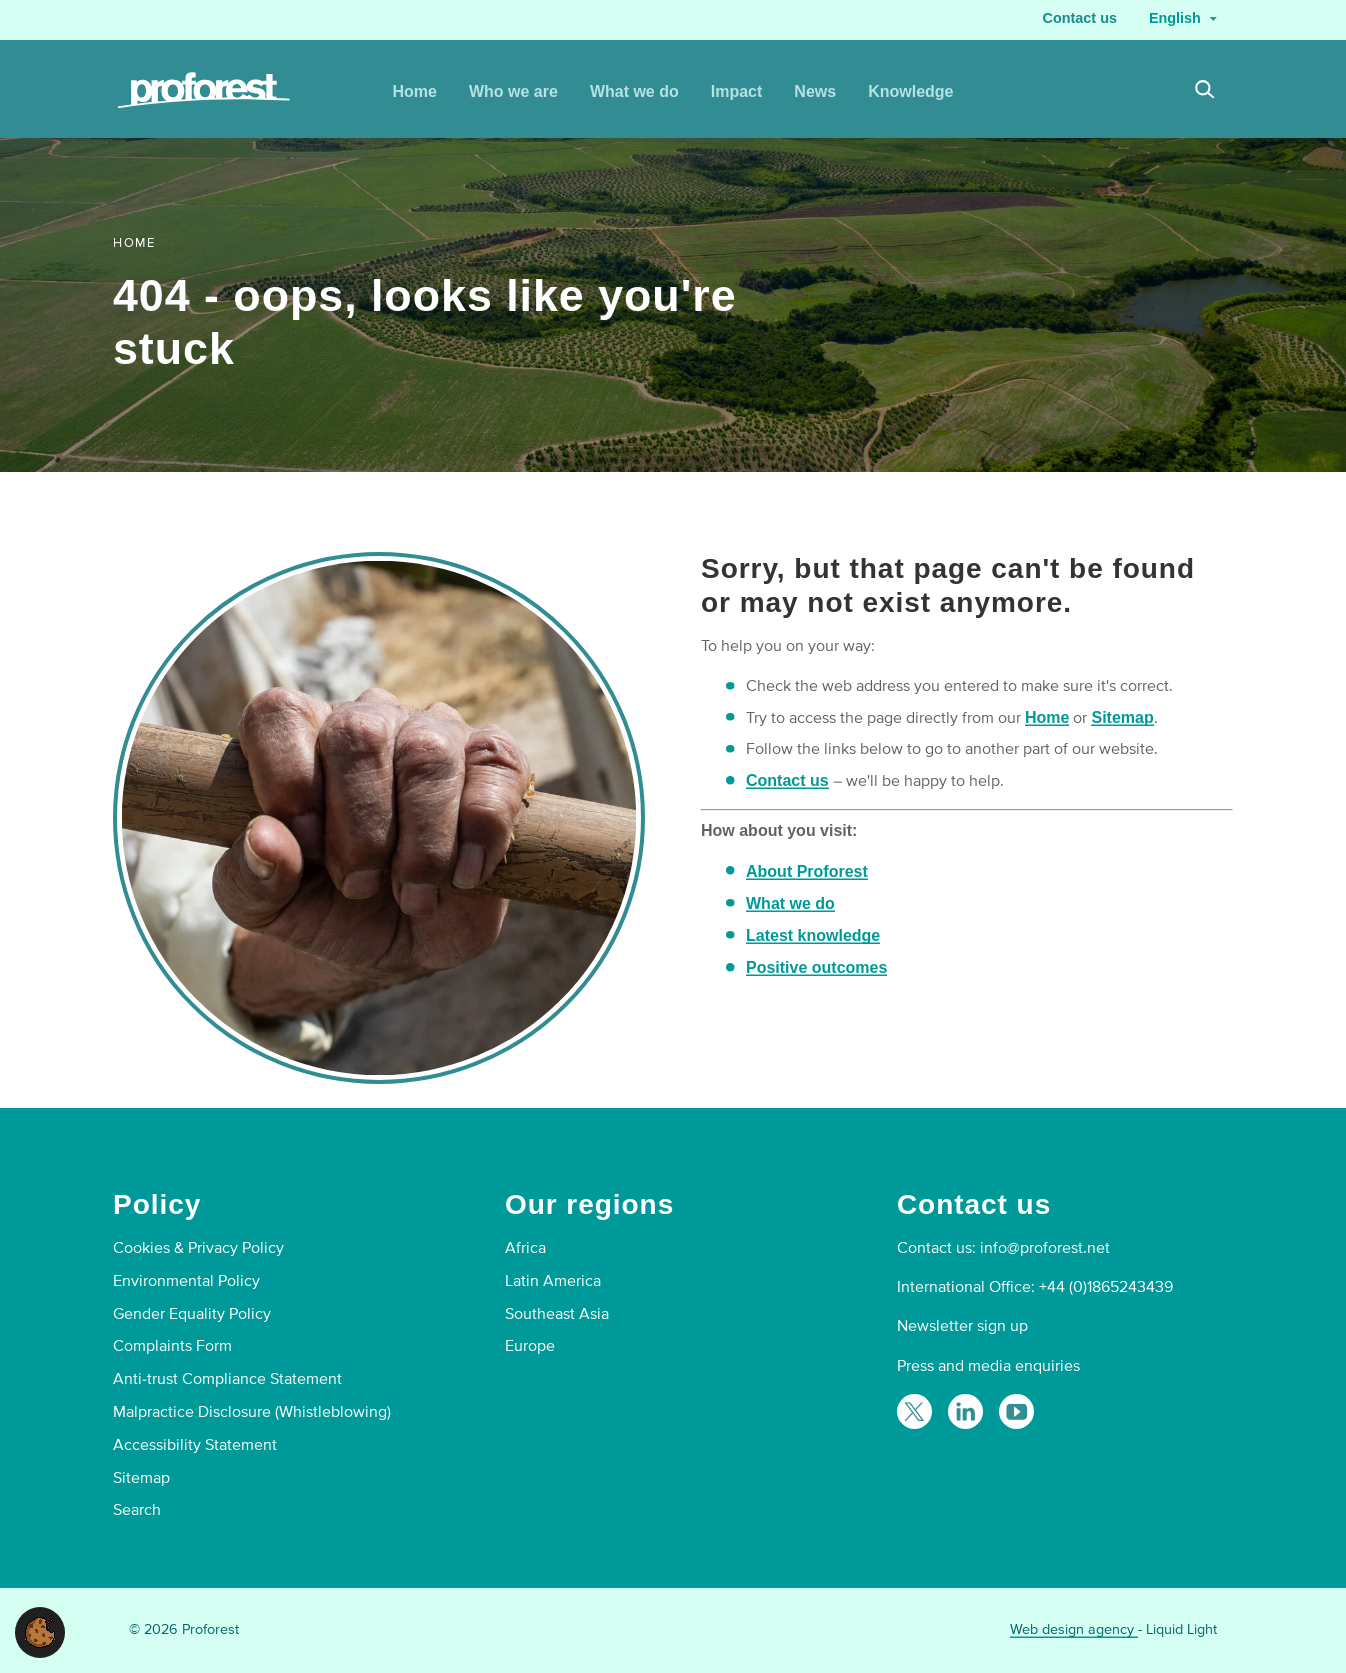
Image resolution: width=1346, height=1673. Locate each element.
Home (1047, 717)
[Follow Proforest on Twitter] (914, 1411)
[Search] (1205, 92)
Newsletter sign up (962, 1326)
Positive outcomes (816, 967)
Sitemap (1122, 717)
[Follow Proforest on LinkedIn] (965, 1411)
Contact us (787, 780)
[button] (40, 1631)
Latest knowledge (813, 935)
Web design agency (1074, 1629)
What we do (790, 903)
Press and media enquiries (988, 1366)
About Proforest (807, 871)
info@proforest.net (1045, 1248)
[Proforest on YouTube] (1016, 1411)
